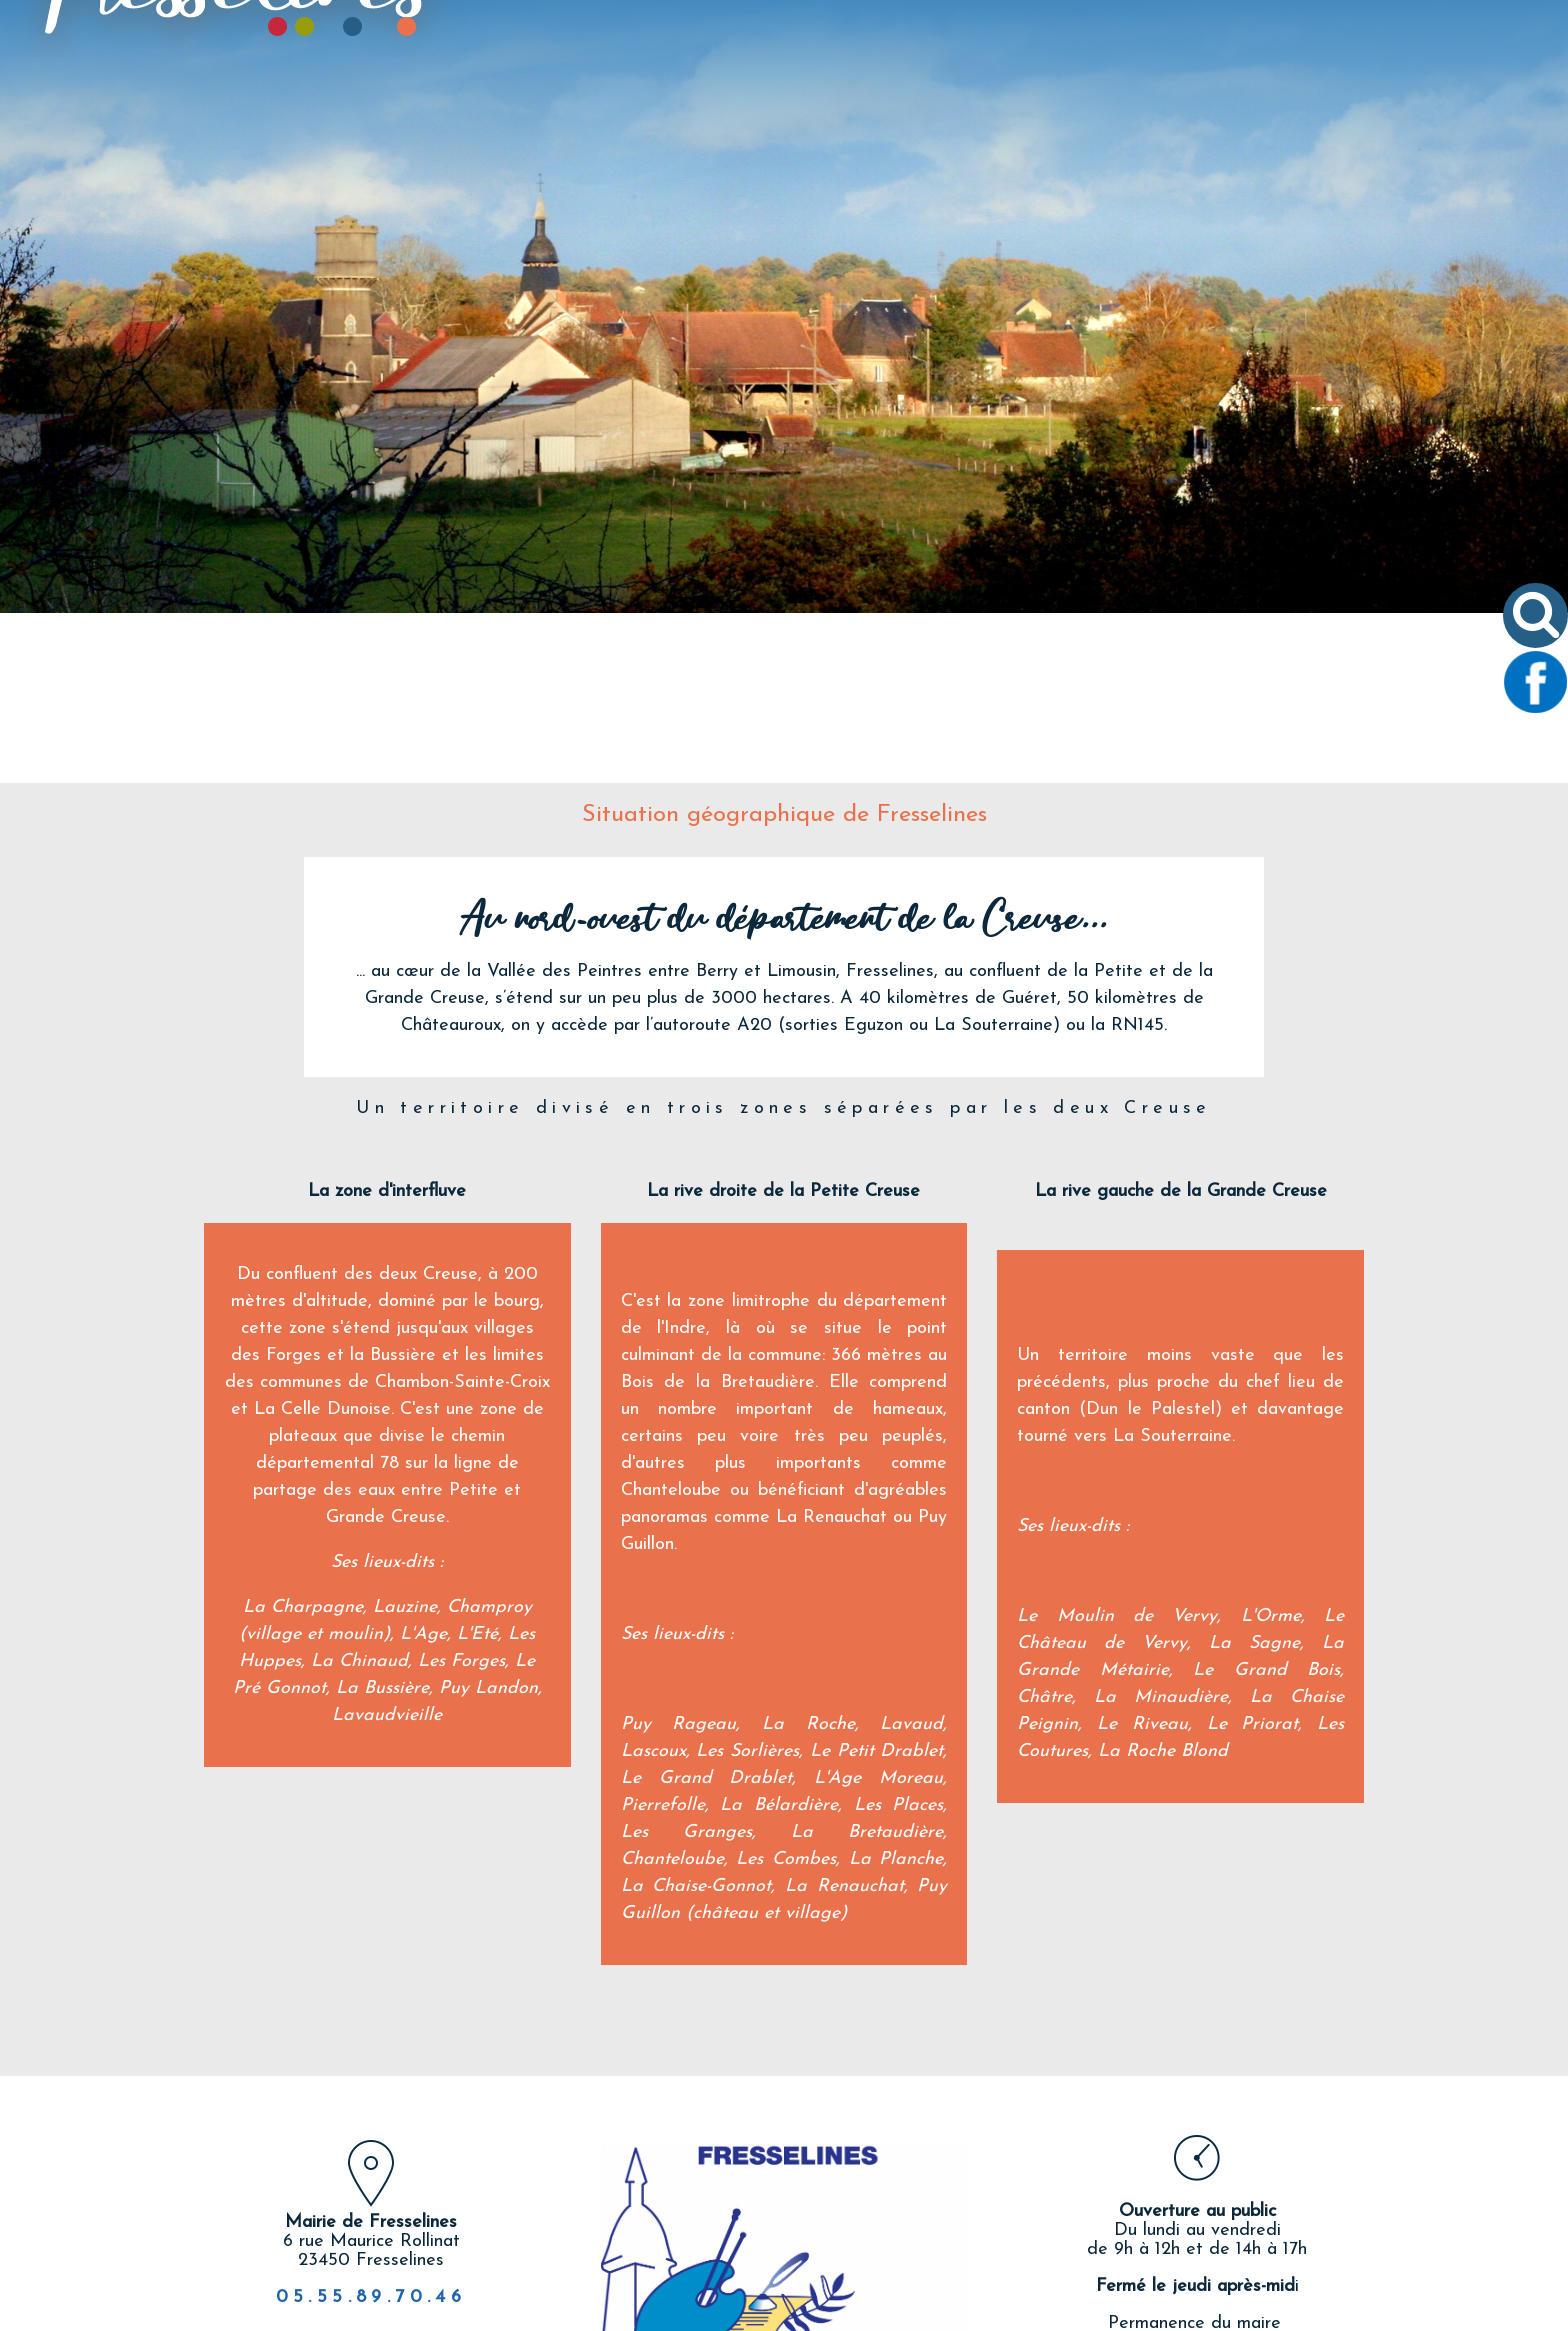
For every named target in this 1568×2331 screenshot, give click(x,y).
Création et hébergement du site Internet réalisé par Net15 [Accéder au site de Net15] (685, 2313)
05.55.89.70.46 (371, 2127)
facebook (767, 2240)
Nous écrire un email (1197, 2237)
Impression (899, 2238)
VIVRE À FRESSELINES (919, 117)
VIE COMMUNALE (735, 117)
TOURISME (1077, 117)
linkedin (866, 2240)
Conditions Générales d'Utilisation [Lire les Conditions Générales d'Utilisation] (1298, 2313)
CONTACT (1191, 117)
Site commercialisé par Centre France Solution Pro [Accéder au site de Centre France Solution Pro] (324, 2313)
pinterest (833, 2240)
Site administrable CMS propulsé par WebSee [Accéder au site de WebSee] (1030, 2313)
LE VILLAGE (589, 117)
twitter (800, 2240)
